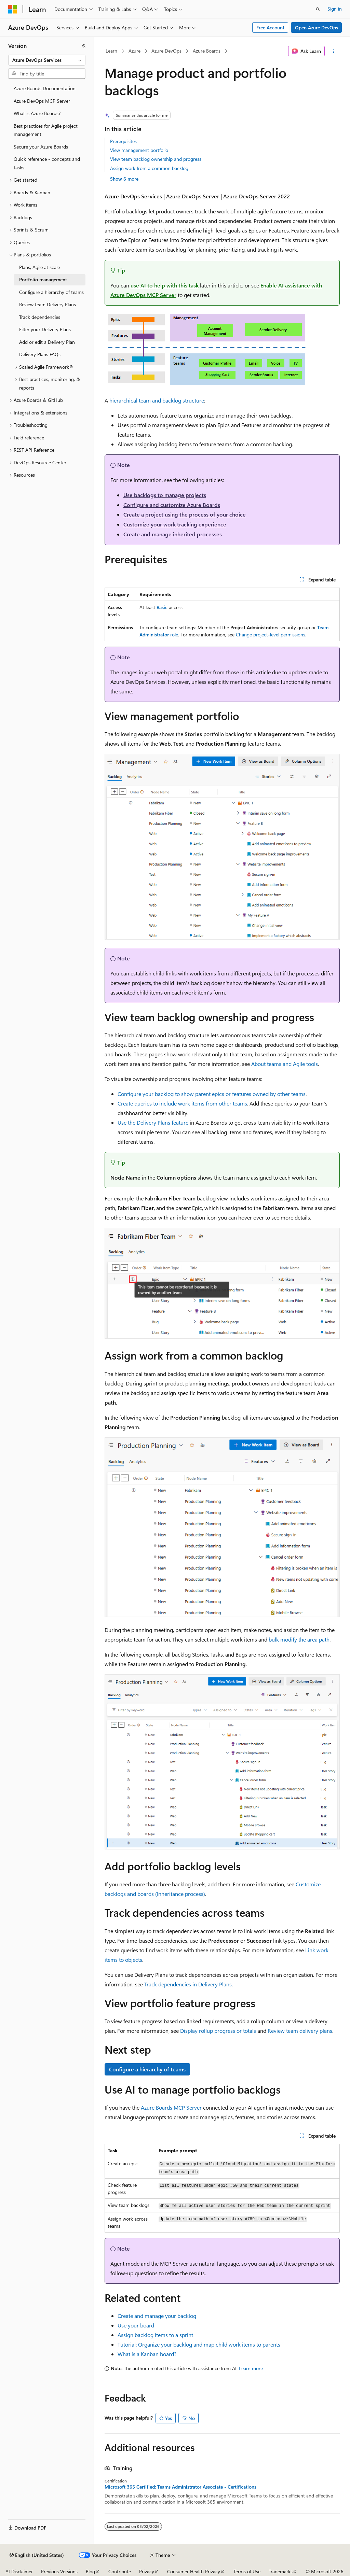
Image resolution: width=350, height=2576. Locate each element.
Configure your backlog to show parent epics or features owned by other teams (212, 1093)
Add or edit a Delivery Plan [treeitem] (47, 342)
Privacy (146, 2571)
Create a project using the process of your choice (184, 514)
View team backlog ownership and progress (155, 159)
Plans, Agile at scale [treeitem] (39, 267)
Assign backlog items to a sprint (155, 2334)
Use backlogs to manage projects (164, 494)
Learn (111, 50)
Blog (90, 2571)
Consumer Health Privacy (193, 2571)
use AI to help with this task (165, 285)
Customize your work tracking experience (174, 524)
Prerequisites (123, 141)
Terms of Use (246, 2571)
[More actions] (333, 51)
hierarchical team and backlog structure (156, 400)
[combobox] (46, 60)
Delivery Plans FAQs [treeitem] (39, 354)
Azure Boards (206, 50)
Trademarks (281, 2571)
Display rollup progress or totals (218, 2030)
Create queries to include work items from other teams (182, 1103)
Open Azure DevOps (316, 27)
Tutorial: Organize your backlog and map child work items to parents (199, 2344)
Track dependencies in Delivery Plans (188, 1984)
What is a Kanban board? (147, 2353)
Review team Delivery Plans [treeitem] (47, 304)
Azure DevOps (166, 50)
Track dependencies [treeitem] (39, 317)
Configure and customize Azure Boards (171, 504)
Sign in (334, 8)
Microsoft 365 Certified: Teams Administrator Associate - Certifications (180, 2487)
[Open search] (318, 9)
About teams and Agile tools (284, 1063)
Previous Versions (59, 2571)
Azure (134, 50)
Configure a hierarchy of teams (147, 2069)
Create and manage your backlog (157, 2315)
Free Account (270, 27)
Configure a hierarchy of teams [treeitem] (51, 292)
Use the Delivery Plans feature (153, 1122)
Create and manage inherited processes (172, 534)
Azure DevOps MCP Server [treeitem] (42, 101)
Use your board (136, 2325)
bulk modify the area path (299, 1639)
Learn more (251, 2368)
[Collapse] (84, 46)
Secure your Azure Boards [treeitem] (41, 146)
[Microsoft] (12, 9)
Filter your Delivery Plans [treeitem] (45, 329)
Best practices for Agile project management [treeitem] (46, 130)
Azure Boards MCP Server (171, 2107)
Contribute (119, 2571)
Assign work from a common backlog (149, 168)
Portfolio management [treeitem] (43, 279)
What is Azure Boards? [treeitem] (37, 113)
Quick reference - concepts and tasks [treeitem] (47, 163)
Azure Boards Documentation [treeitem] (45, 88)
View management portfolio (139, 150)
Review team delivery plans (300, 2030)
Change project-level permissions (270, 634)
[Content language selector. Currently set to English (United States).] (36, 2555)
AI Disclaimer (19, 2571)
